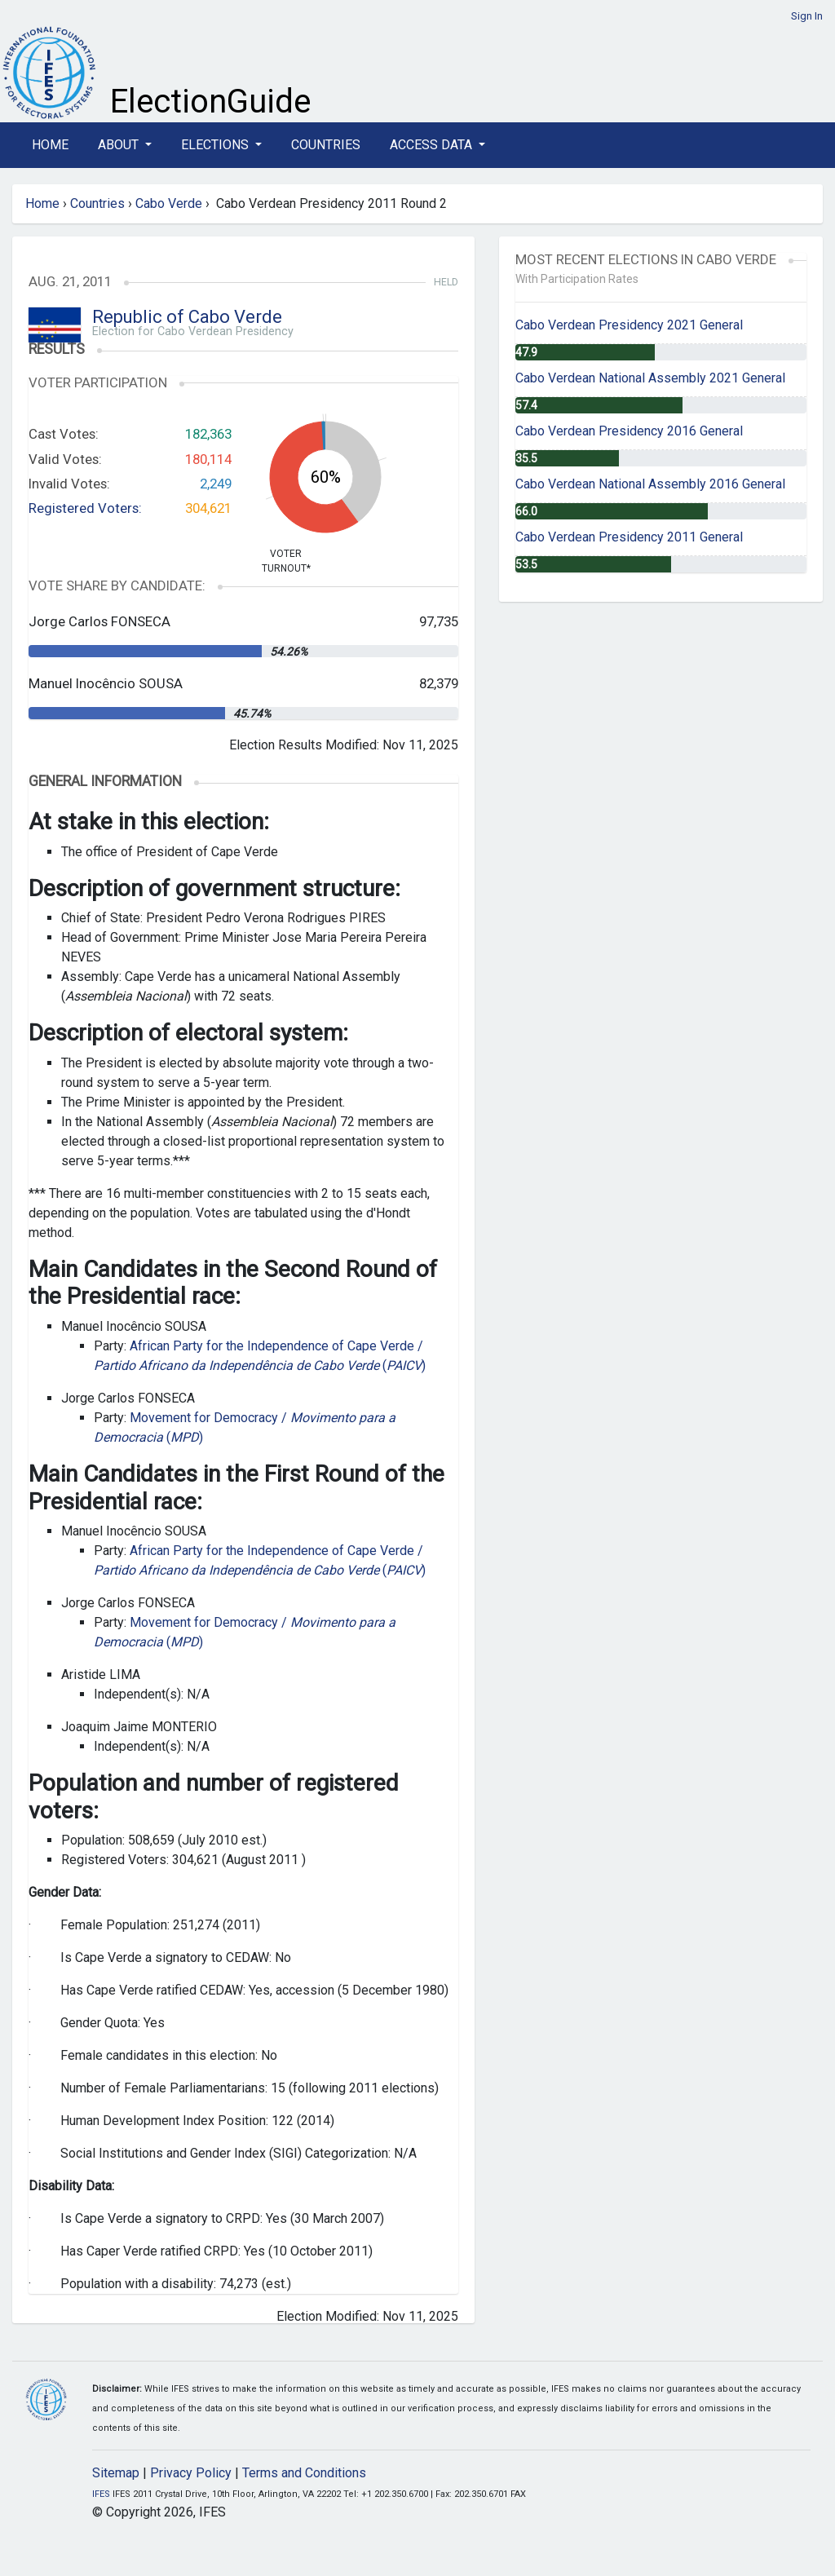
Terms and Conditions (304, 2473)
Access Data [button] (432, 144)
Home (50, 144)
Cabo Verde (168, 203)
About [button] (120, 144)
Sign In (807, 16)
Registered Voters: (85, 508)
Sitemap (115, 2473)
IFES (101, 2494)
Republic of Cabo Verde (187, 317)
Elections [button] (216, 144)
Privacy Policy (191, 2473)
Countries (325, 144)
